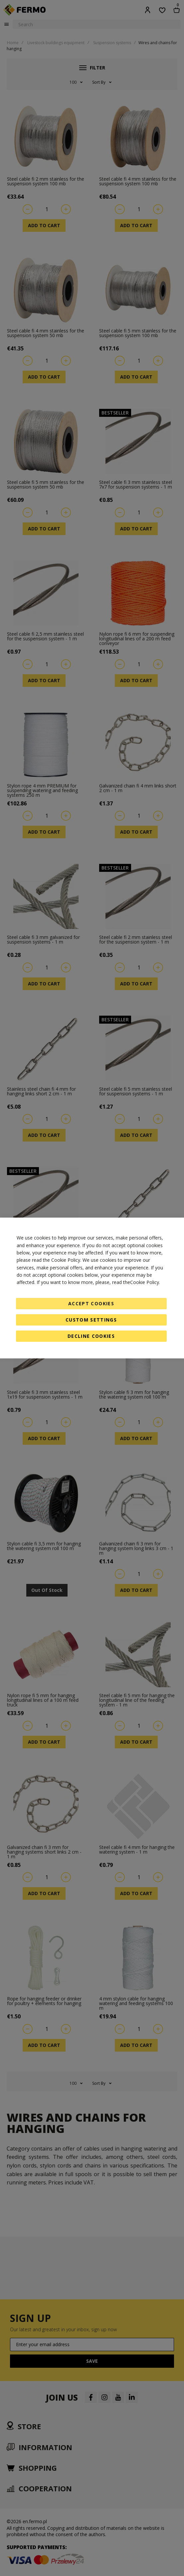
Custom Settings (91, 1320)
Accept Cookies (91, 1303)
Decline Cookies (91, 1336)
